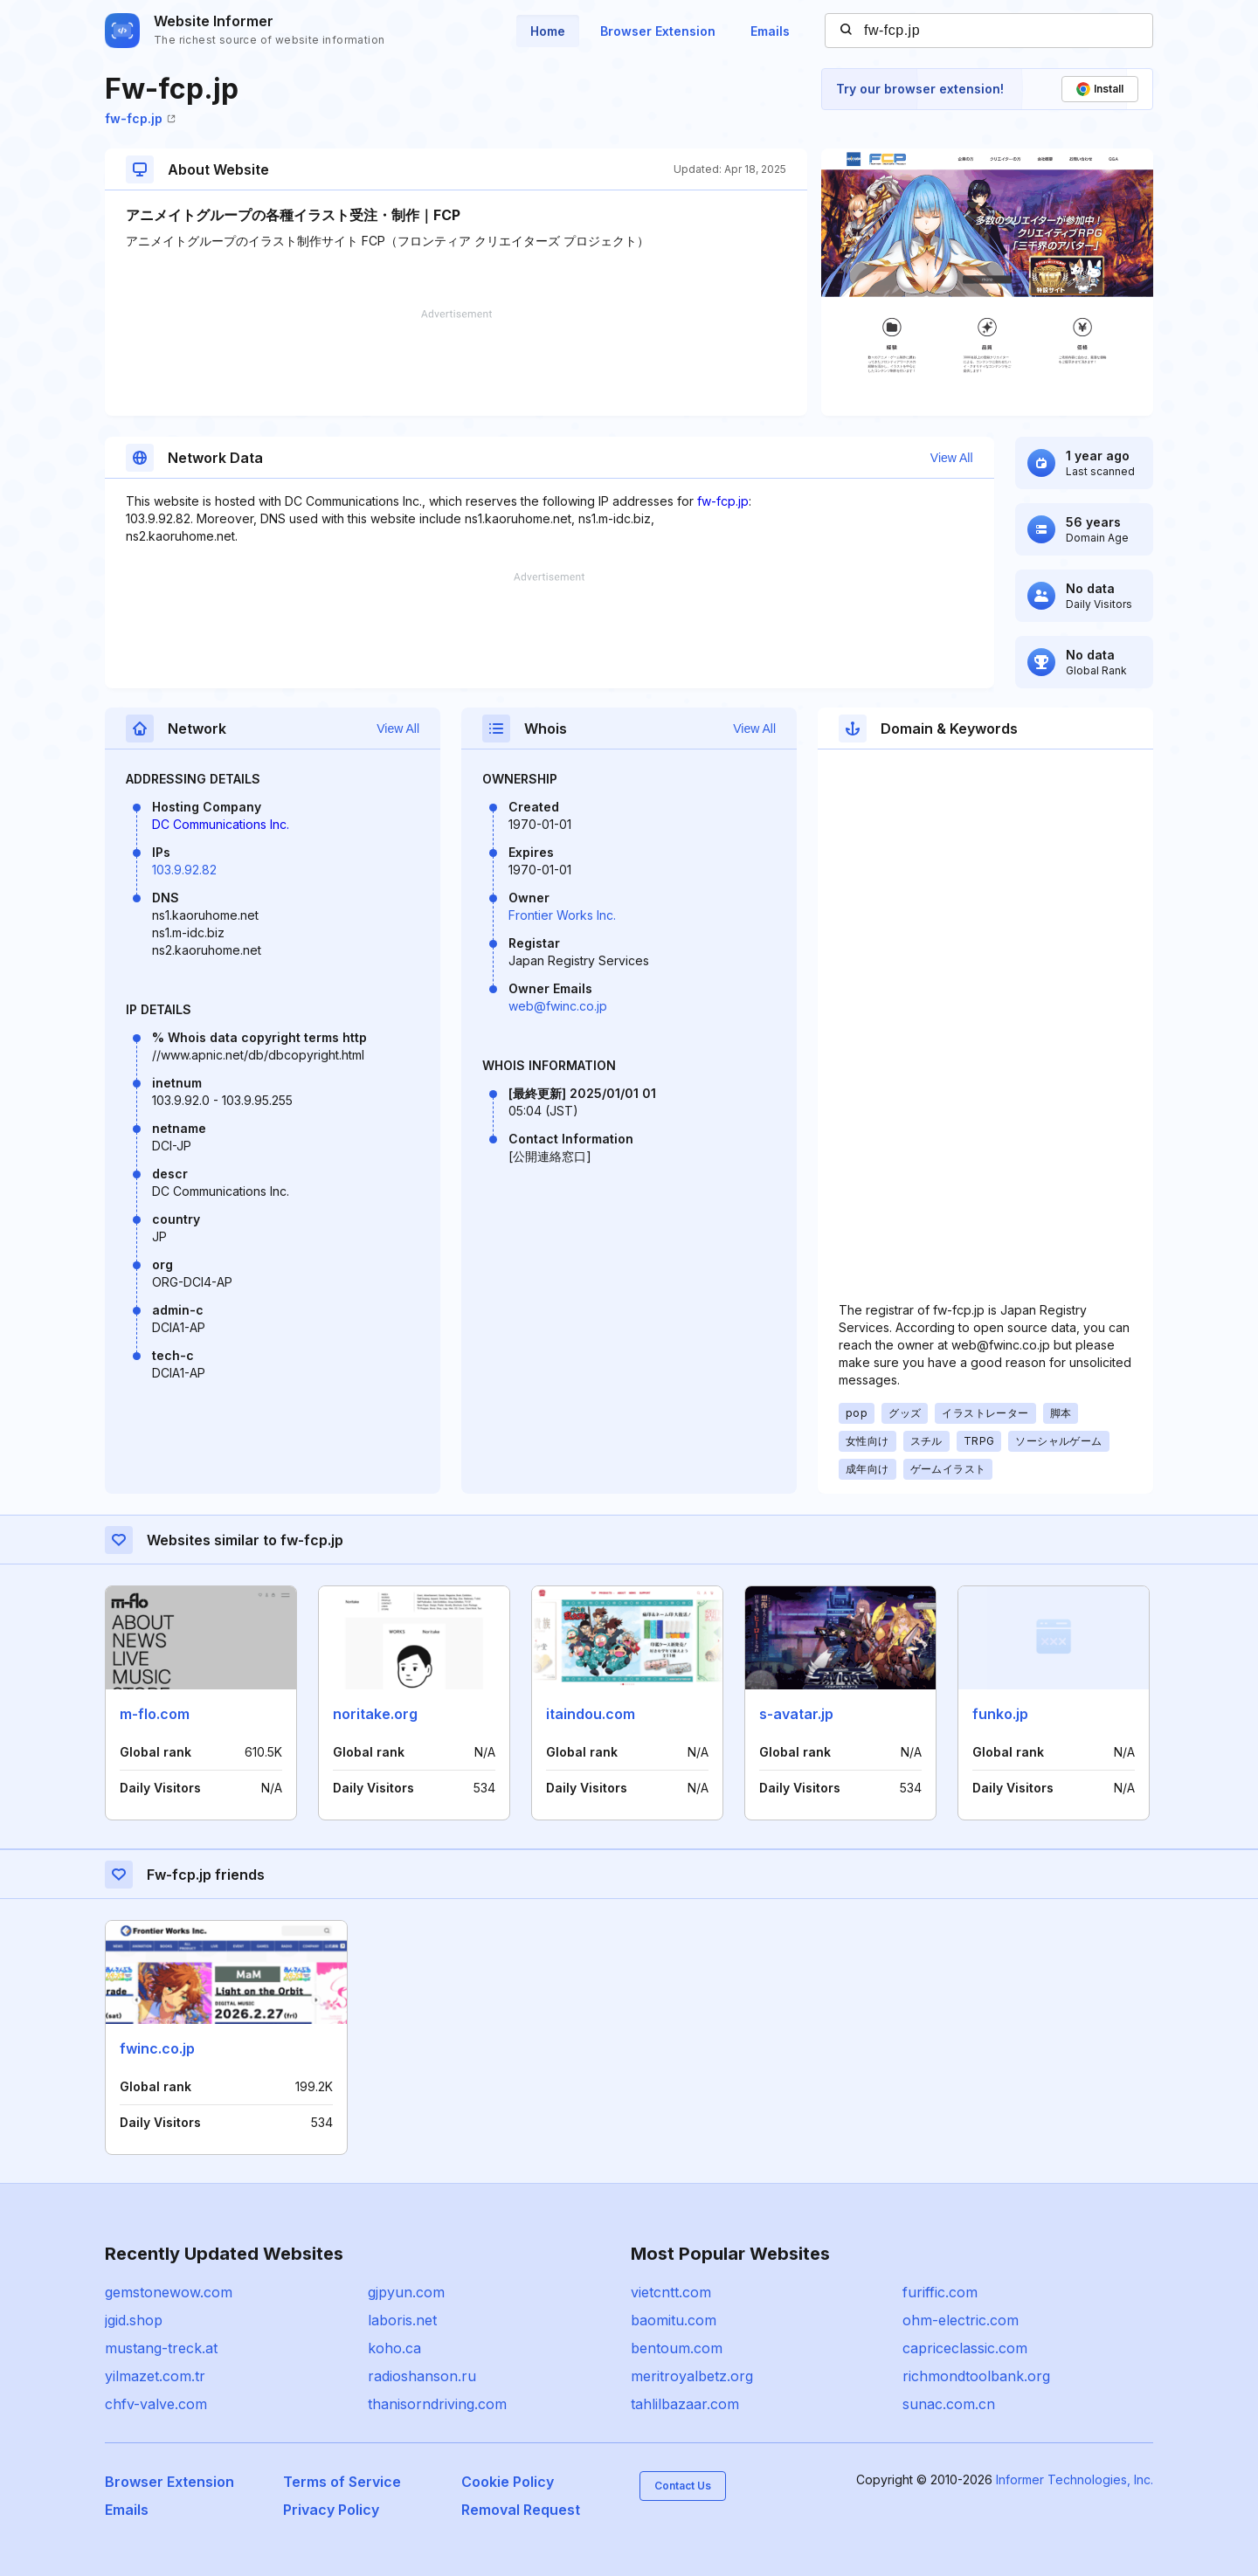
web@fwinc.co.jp (557, 1005)
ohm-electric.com (960, 2320)
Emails (770, 31)
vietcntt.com (671, 2292)
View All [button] (951, 458)
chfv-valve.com (156, 2404)
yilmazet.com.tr (155, 2376)
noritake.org (375, 1714)
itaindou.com (590, 1714)
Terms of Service (342, 2481)
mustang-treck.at (161, 2348)
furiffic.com (940, 2292)
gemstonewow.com (168, 2292)
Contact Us (682, 2485)
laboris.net (402, 2320)
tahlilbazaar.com (685, 2404)
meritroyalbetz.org (692, 2376)
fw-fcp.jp (140, 118)
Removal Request (520, 2509)
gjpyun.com (406, 2292)
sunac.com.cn (948, 2404)
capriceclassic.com (964, 2348)
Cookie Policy (507, 2481)
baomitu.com (673, 2320)
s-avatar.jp (796, 1714)
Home (547, 31)
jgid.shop (133, 2320)
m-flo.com (155, 1714)
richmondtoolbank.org (976, 2376)
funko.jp (1000, 1714)
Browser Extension (657, 31)
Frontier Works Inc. (562, 915)
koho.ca (394, 2348)
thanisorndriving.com (437, 2404)
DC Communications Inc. (220, 824)
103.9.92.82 (184, 869)
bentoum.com (676, 2348)
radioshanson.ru (422, 2376)
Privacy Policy (331, 2509)
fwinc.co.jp (157, 2048)
